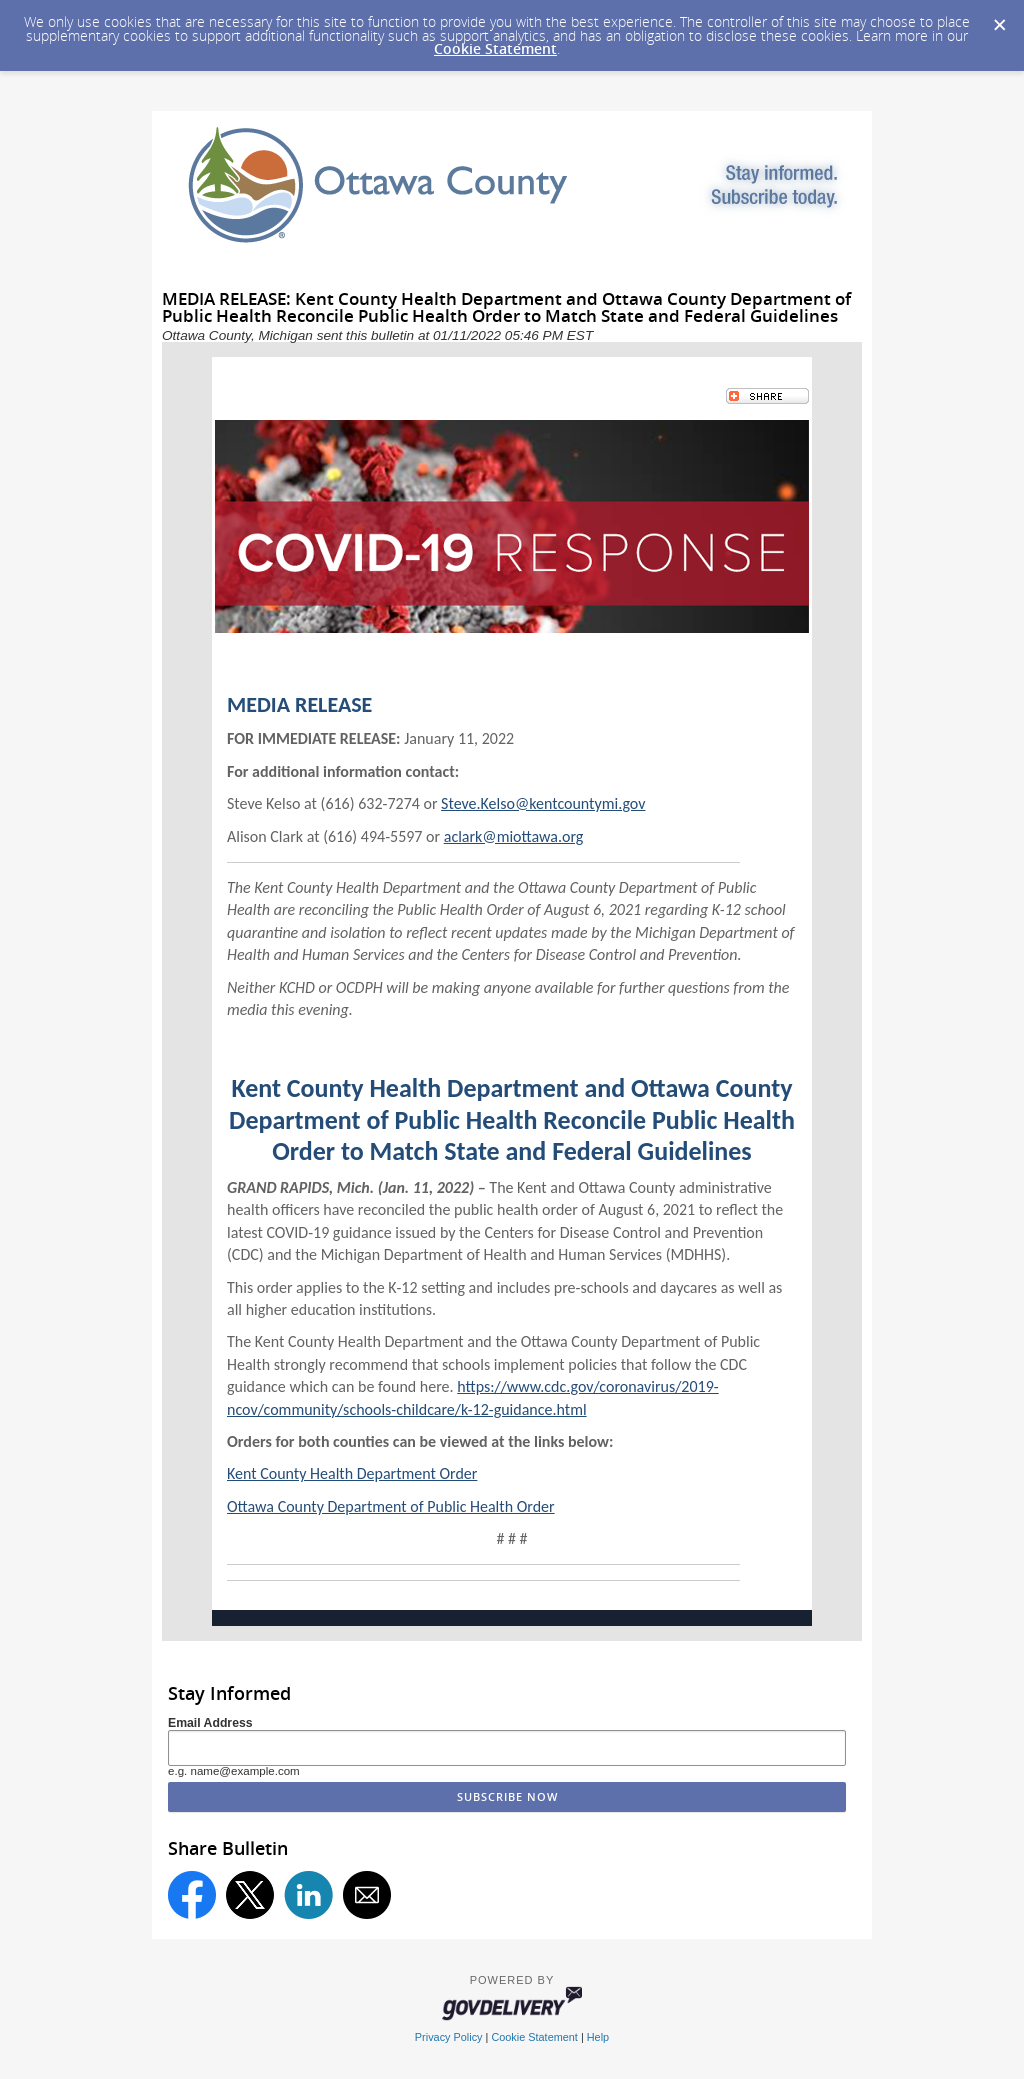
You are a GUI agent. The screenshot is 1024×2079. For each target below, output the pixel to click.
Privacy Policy (449, 2037)
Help (598, 2037)
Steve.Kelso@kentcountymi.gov (543, 803)
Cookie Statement (495, 48)
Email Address (210, 1723)
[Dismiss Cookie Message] (999, 19)
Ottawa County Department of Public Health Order (391, 1506)
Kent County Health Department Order (352, 1473)
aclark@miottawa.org (514, 836)
